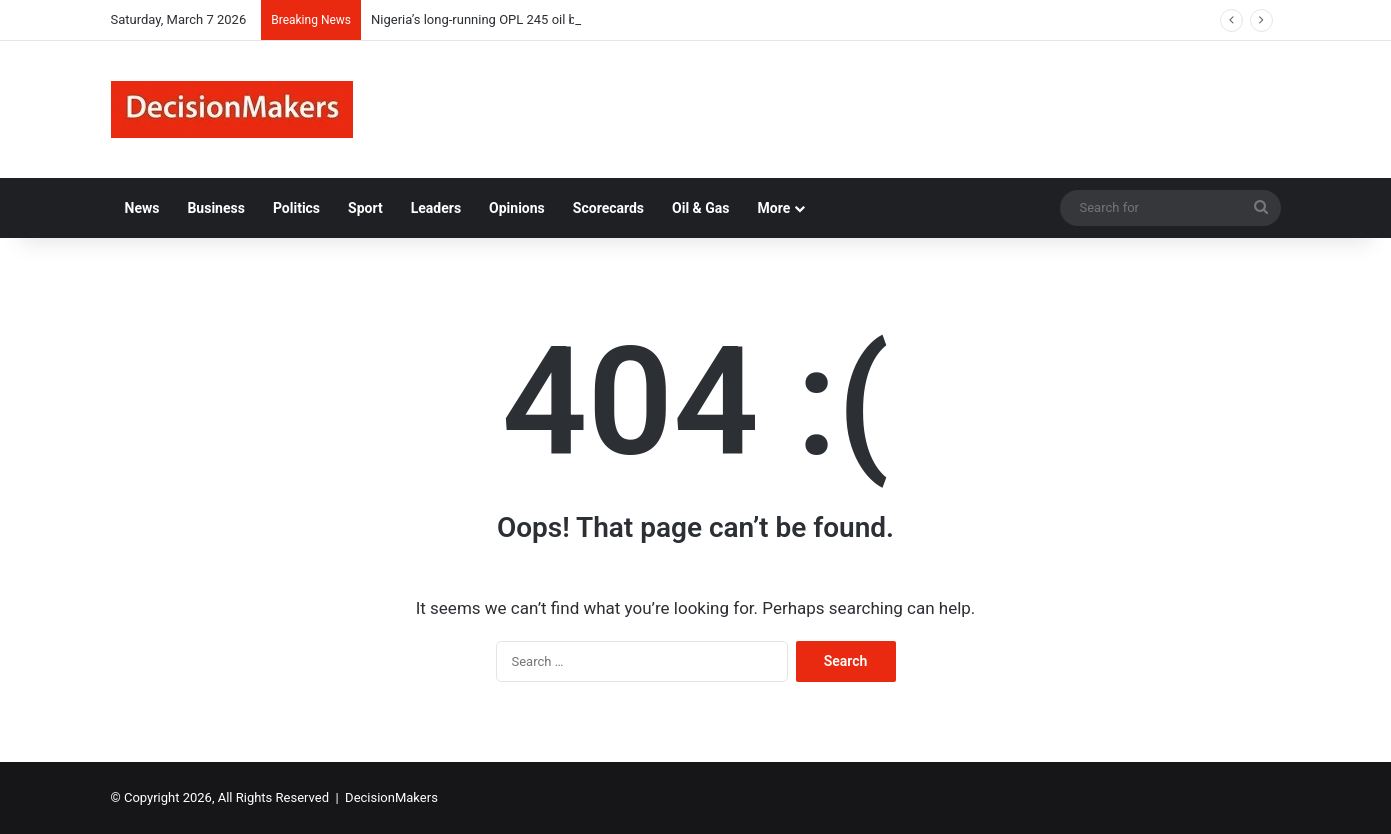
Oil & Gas (700, 208)
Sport (365, 208)
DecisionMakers (391, 797)
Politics (296, 208)
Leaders (436, 208)
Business (215, 208)
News (142, 208)
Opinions (517, 208)
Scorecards (608, 208)
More (774, 208)
